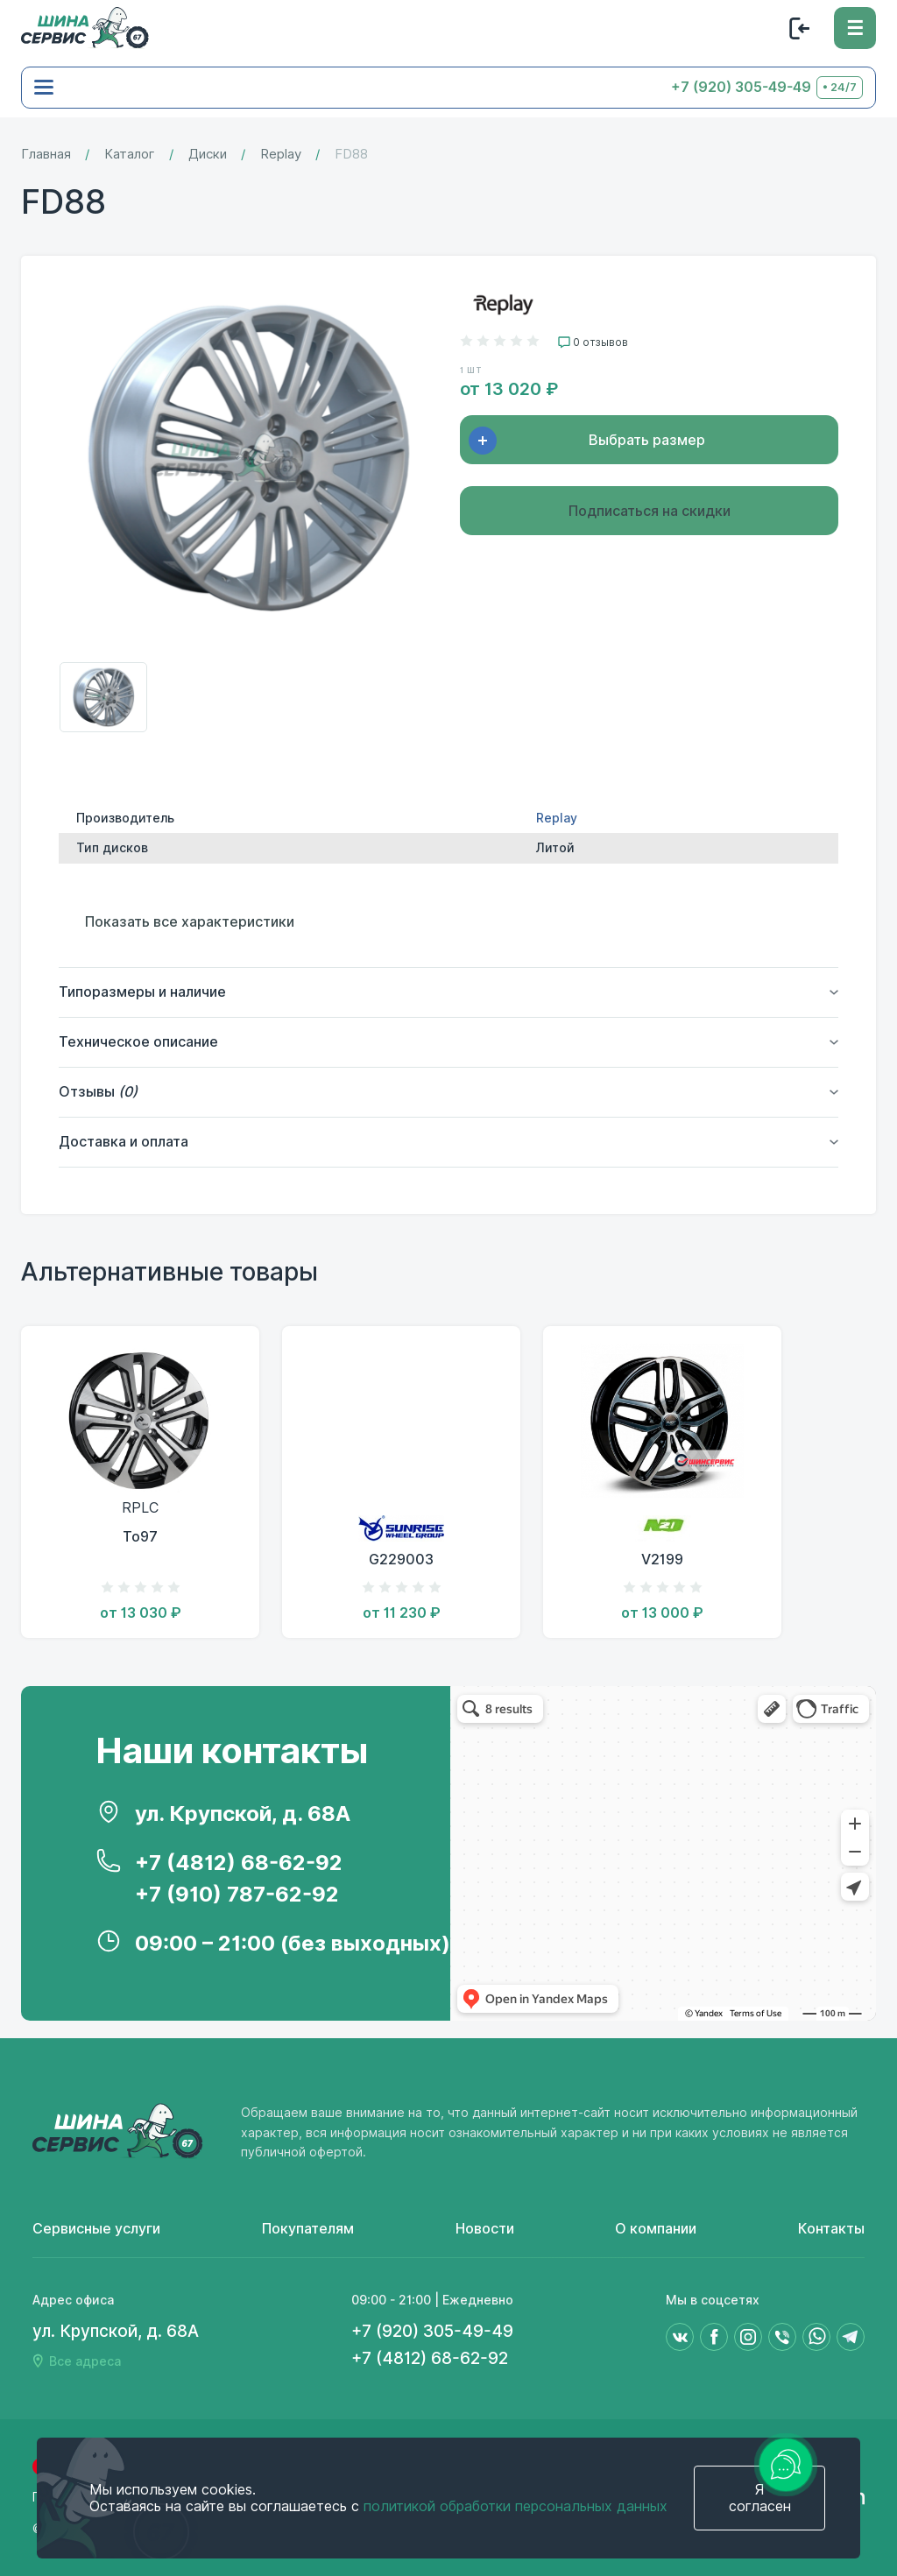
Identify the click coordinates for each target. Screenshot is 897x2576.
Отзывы (98, 1091)
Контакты (831, 2228)
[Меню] (855, 28)
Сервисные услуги (96, 2228)
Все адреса (85, 2361)
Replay (280, 154)
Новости (485, 2228)
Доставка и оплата (123, 1141)
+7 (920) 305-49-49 (741, 87)
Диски (207, 154)
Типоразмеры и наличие (142, 992)
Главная (46, 154)
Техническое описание (138, 1042)
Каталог (129, 154)
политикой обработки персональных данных (515, 2506)
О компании (655, 2228)
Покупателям (308, 2228)
